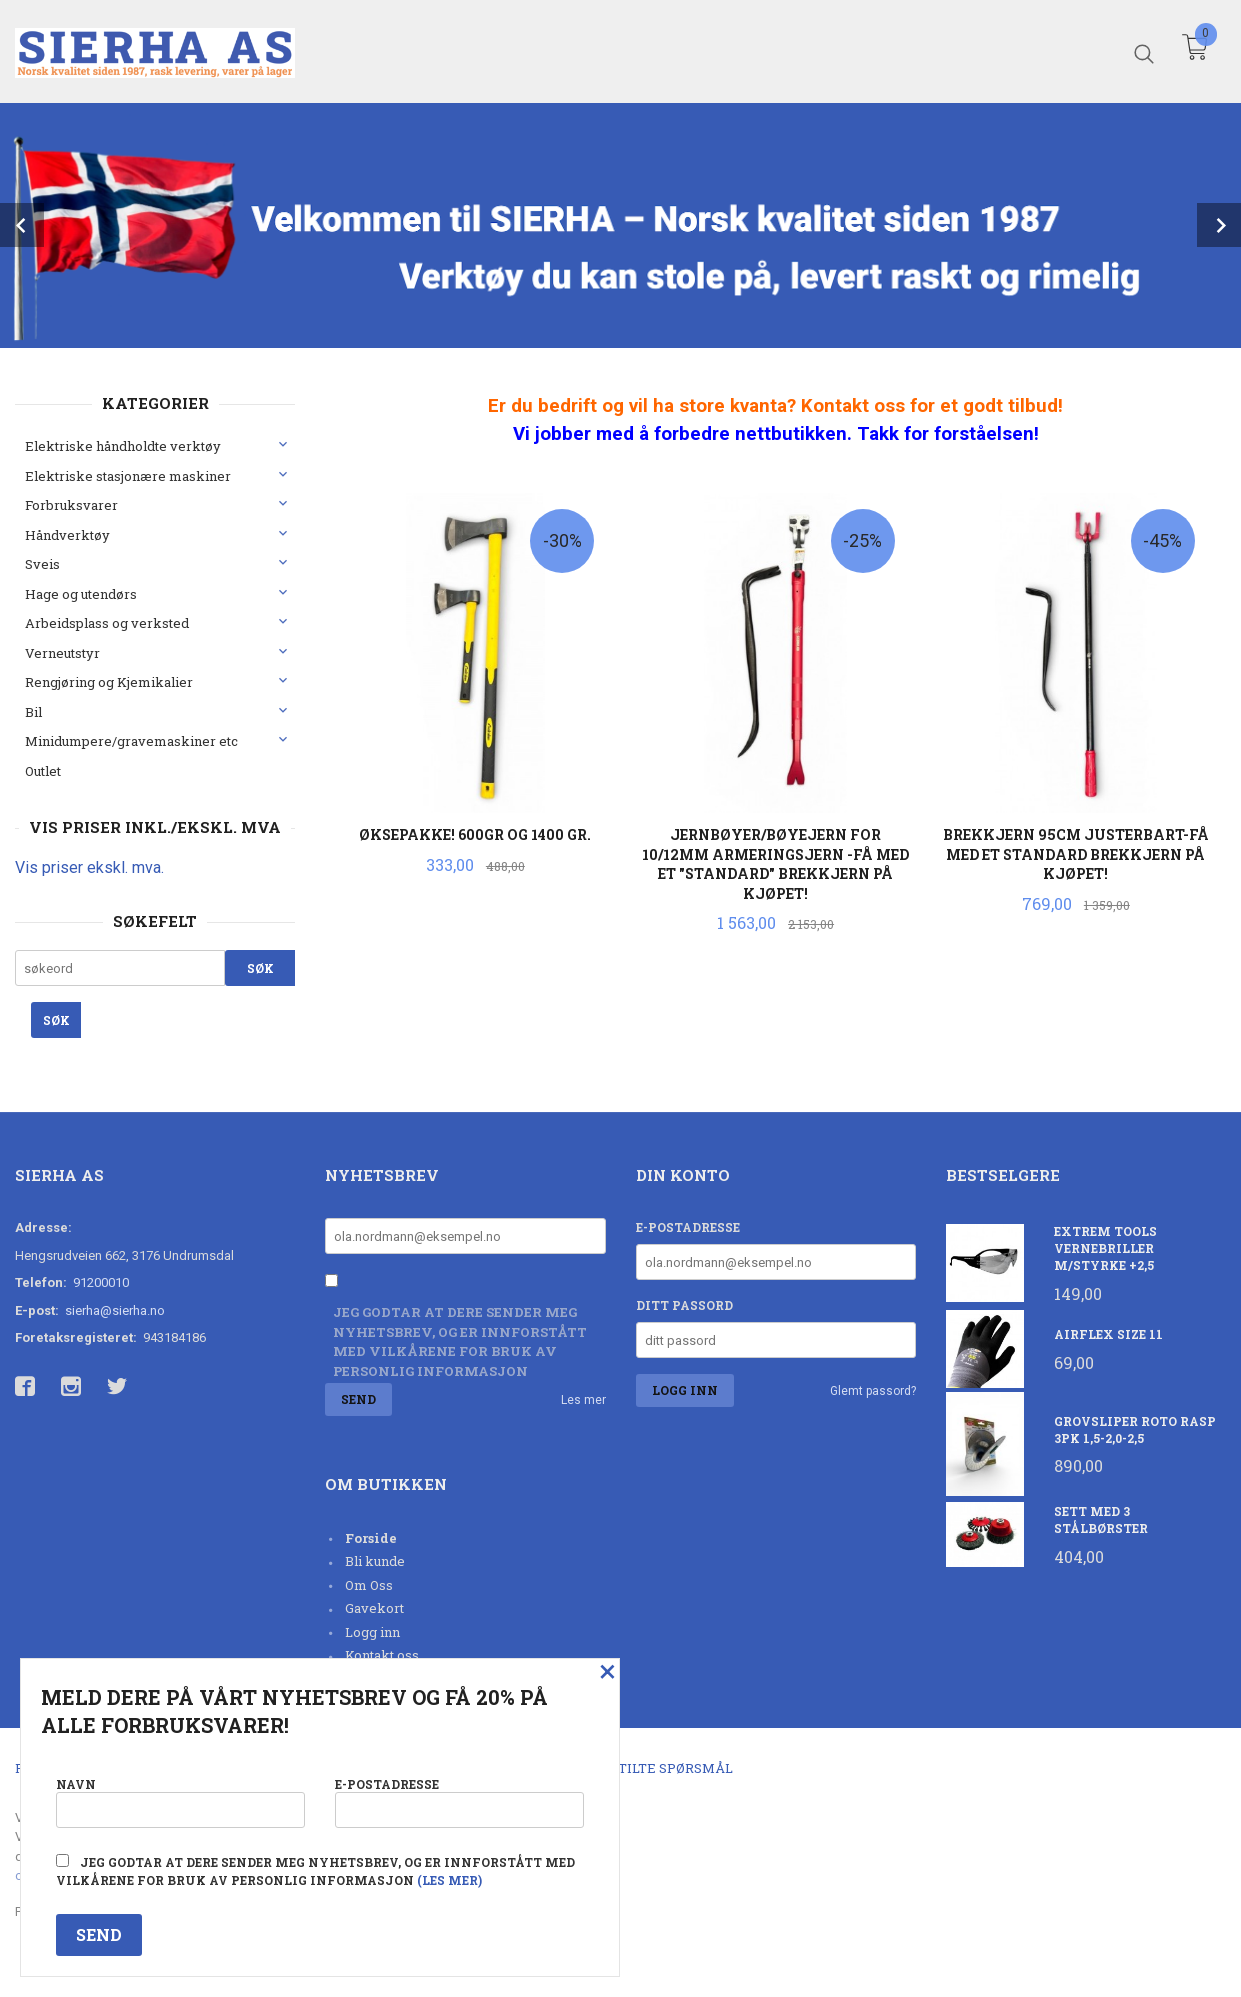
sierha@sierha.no (115, 1310)
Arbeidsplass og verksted (107, 623)
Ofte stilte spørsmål (652, 1768)
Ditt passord (684, 1305)
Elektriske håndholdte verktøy (123, 446)
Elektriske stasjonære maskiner (128, 476)
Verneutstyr (62, 653)
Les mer (583, 1400)
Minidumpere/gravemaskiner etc (131, 741)
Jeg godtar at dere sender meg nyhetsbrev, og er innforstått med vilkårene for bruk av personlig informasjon (460, 1341)
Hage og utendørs (81, 594)
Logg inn (372, 1632)
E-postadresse (688, 1227)
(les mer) (449, 1880)
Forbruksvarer (71, 505)
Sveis (42, 564)
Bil (33, 712)
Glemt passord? (873, 1391)
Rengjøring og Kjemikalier (109, 682)
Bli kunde (375, 1561)
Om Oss (369, 1585)
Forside (371, 1538)
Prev (22, 225)
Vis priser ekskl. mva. (89, 867)
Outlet (43, 771)
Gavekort (374, 1608)
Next (1219, 225)
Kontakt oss (382, 1655)
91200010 (101, 1282)
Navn (180, 1801)
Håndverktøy (67, 535)
